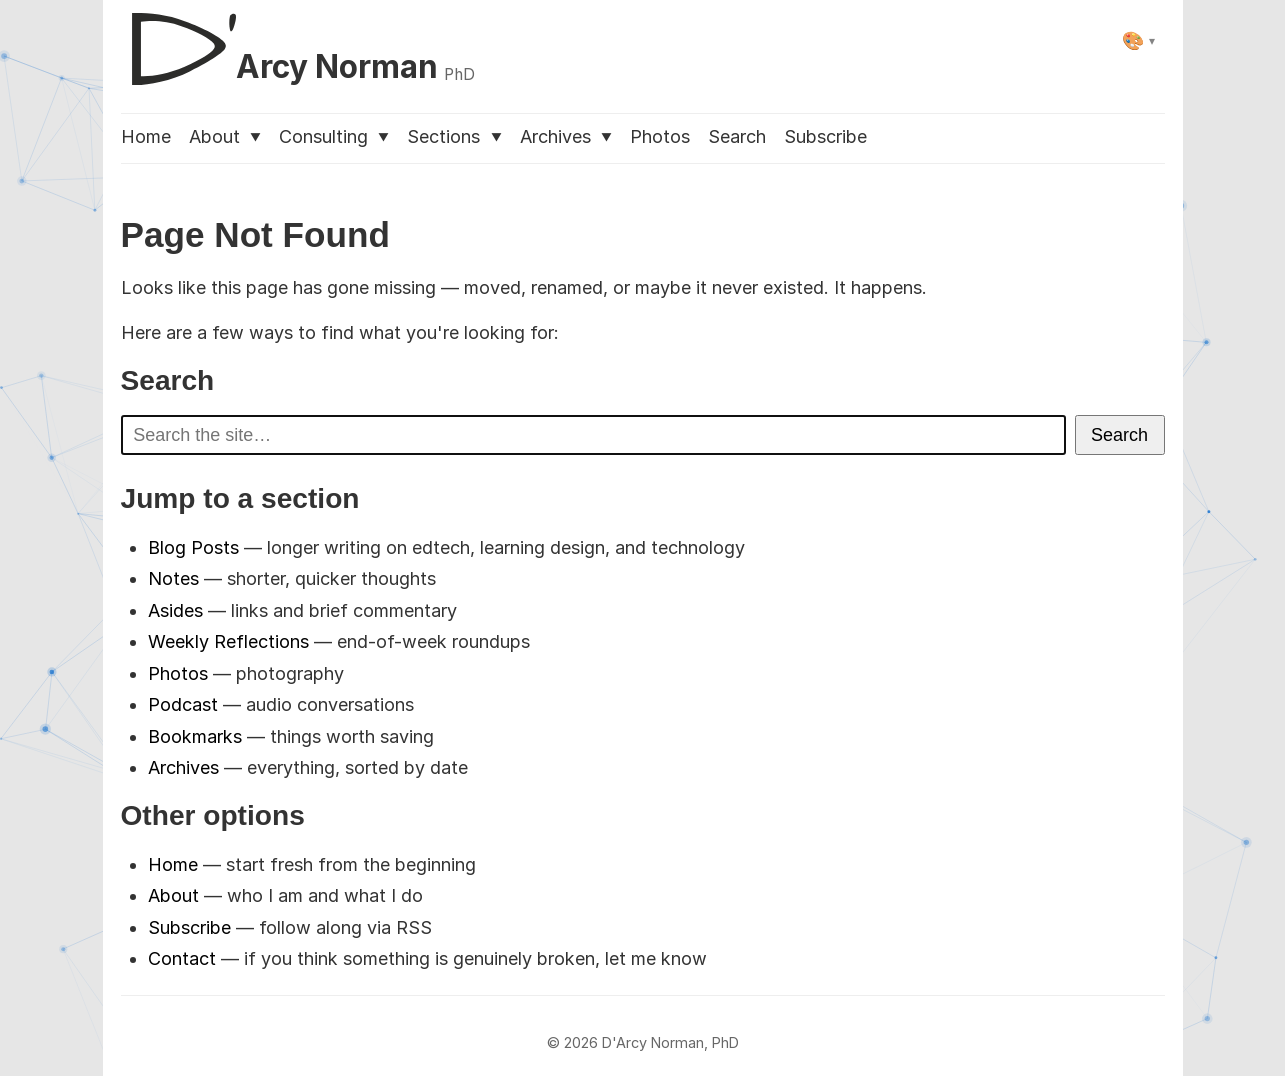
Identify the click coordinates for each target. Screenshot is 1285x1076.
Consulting (334, 136)
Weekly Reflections (228, 641)
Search (737, 136)
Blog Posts (193, 547)
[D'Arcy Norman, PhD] (298, 41)
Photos (660, 136)
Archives (566, 136)
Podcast (183, 704)
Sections (454, 136)
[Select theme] (1138, 40)
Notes (173, 578)
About (225, 136)
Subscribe (825, 136)
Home (146, 136)
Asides (175, 610)
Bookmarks (195, 736)
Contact (182, 958)
